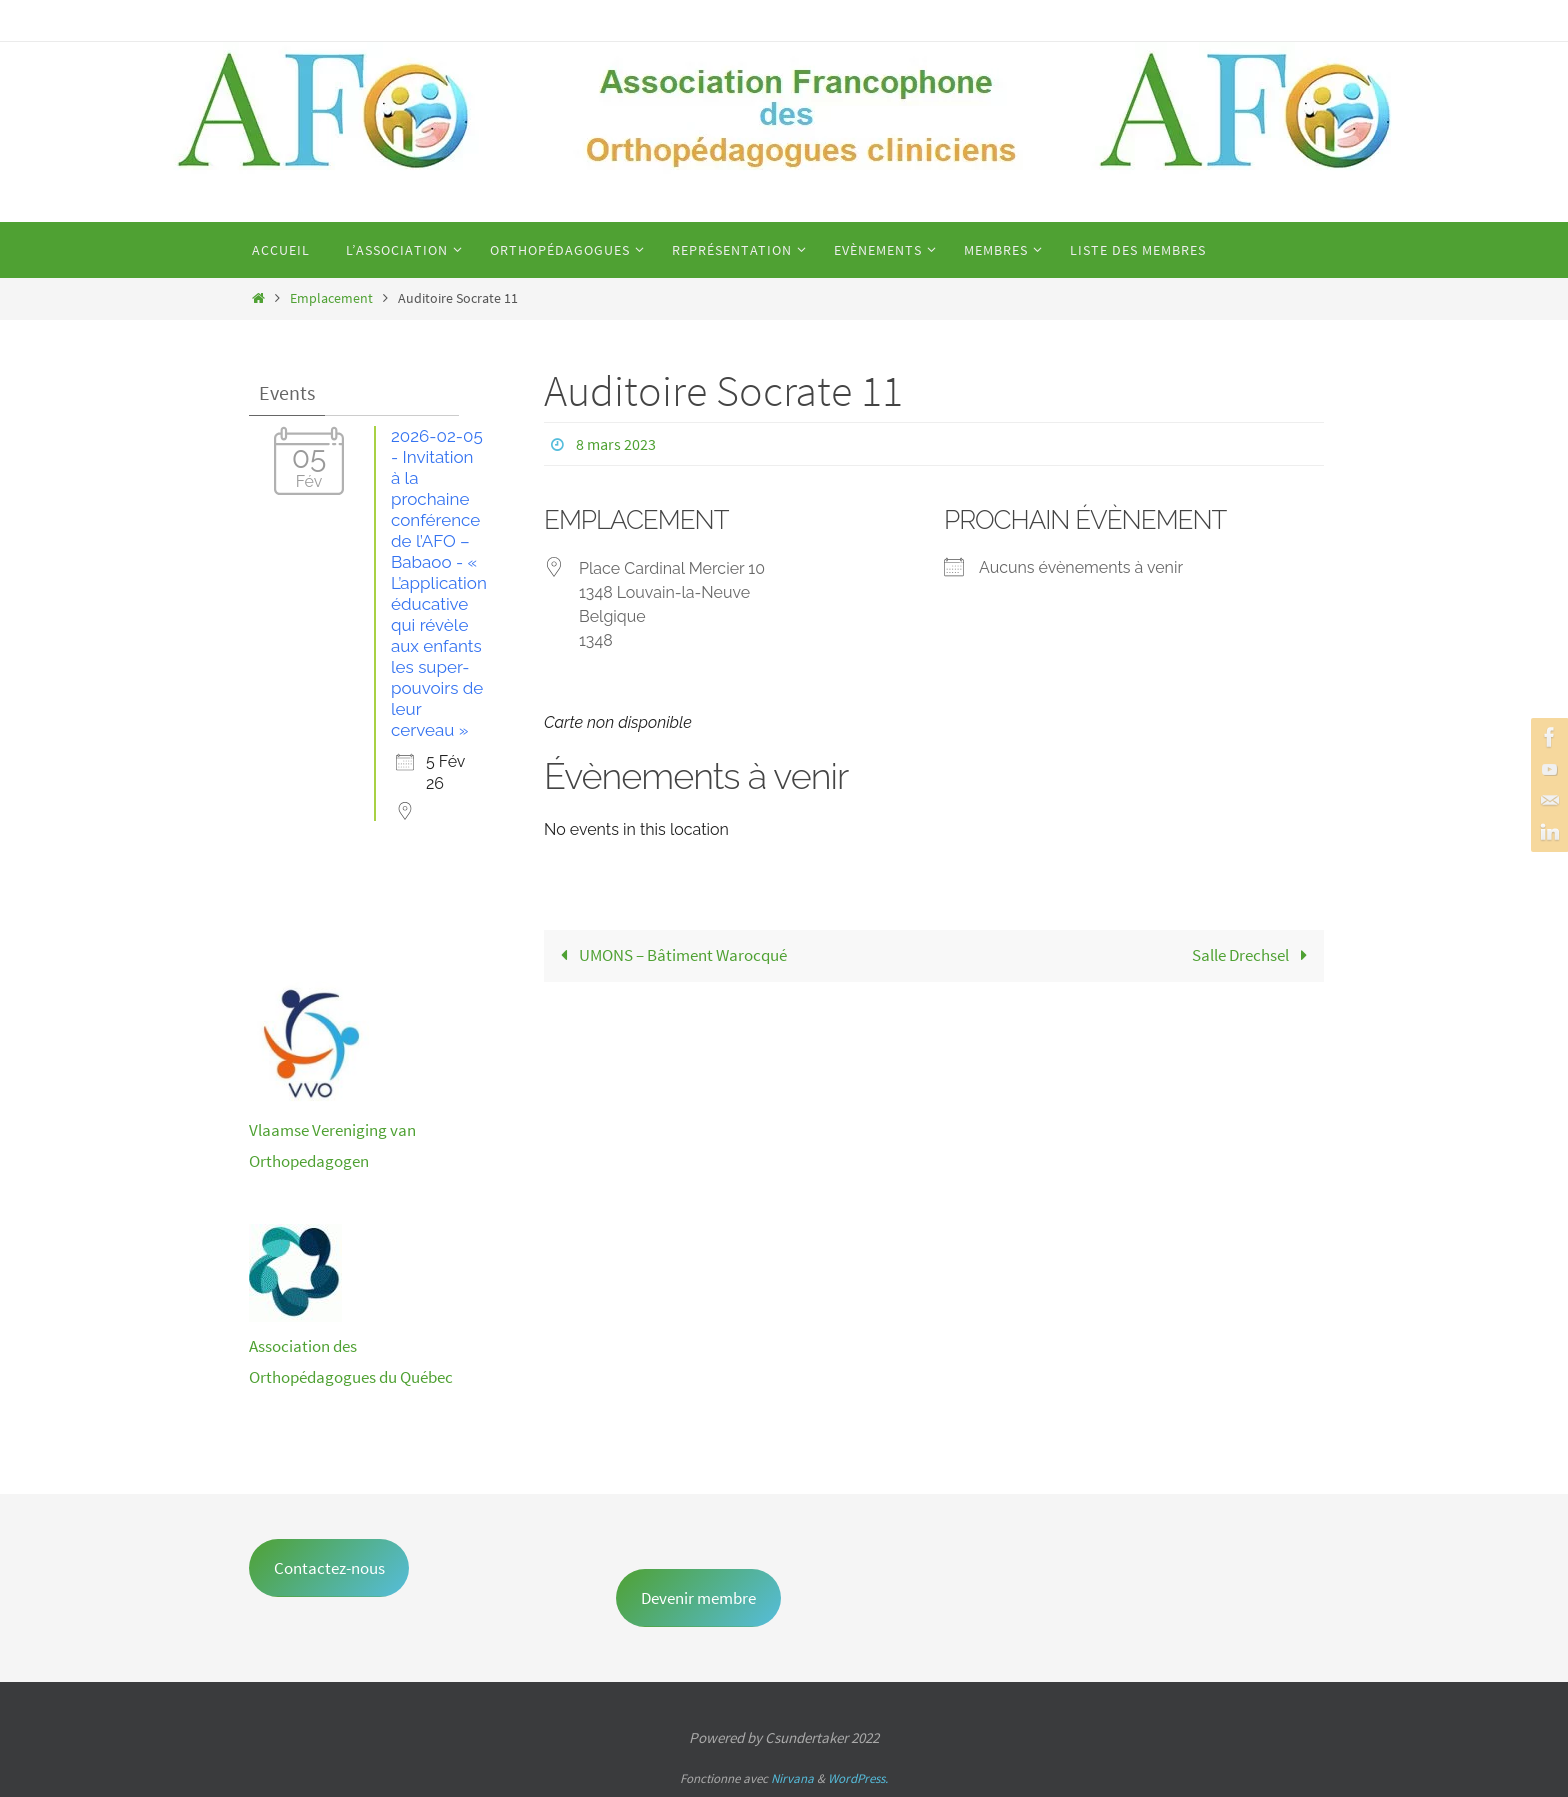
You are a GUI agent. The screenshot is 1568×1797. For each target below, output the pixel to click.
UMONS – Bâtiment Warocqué (669, 955)
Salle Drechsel (1254, 955)
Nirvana (792, 1778)
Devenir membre (698, 1598)
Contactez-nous (329, 1568)
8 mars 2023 (616, 444)
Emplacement (331, 298)
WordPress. (858, 1778)
